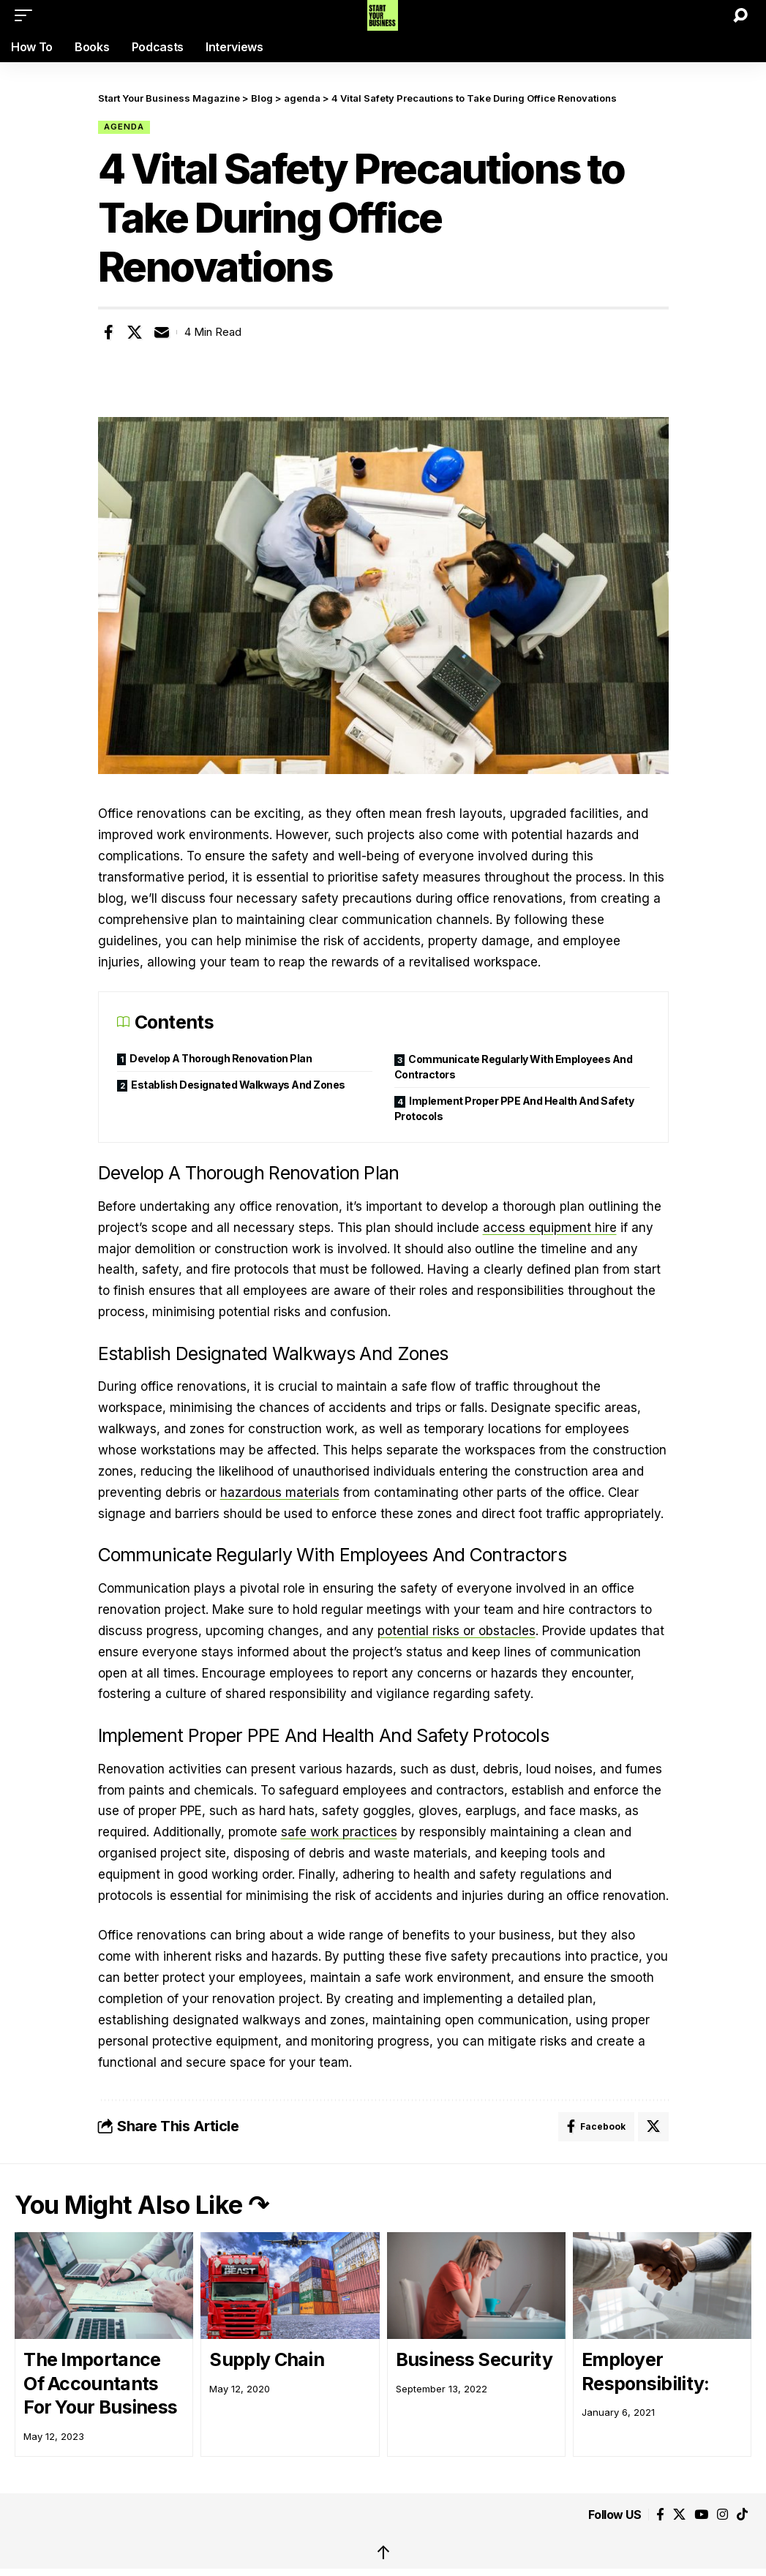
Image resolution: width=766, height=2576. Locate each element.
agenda (124, 126)
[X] (679, 2515)
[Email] (161, 332)
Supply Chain (266, 2359)
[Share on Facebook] (108, 332)
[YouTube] (701, 2515)
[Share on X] (134, 332)
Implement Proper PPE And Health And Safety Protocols (514, 1108)
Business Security (474, 2359)
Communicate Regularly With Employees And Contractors (513, 1067)
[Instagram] (722, 2515)
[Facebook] (660, 2515)
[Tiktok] (742, 2515)
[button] (27, 15)
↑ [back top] (383, 2552)
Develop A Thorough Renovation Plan (220, 1058)
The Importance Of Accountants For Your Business (100, 2383)
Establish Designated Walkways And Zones (238, 1084)
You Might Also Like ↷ (142, 2205)
